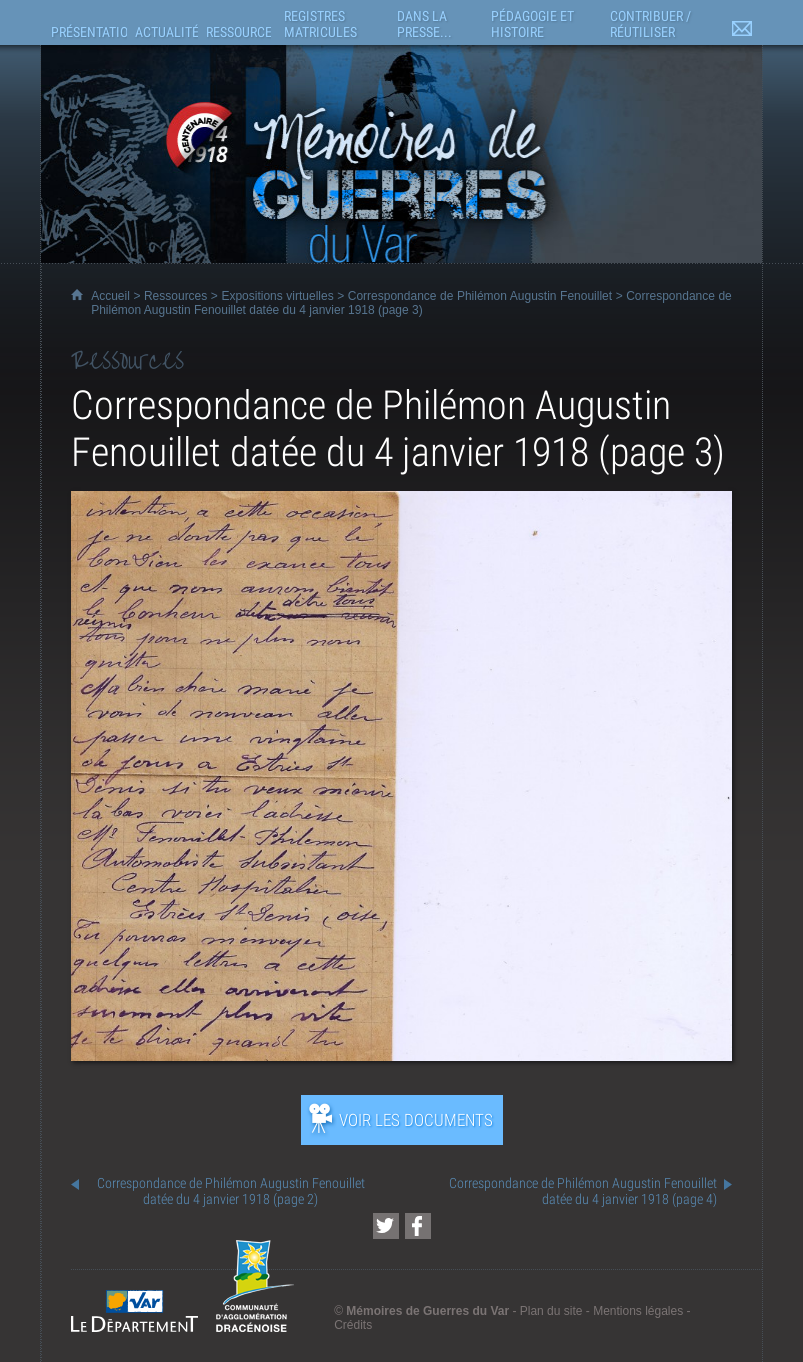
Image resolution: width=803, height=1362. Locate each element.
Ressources (175, 296)
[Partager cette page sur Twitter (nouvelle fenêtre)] (386, 1226)
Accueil (110, 296)
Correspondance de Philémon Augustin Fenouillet (480, 296)
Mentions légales (638, 1311)
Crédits (353, 1325)
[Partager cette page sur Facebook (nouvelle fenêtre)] (418, 1226)
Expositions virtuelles (277, 296)
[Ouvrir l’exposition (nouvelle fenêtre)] (401, 1055)
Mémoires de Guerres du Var (427, 1311)
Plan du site (551, 1311)
